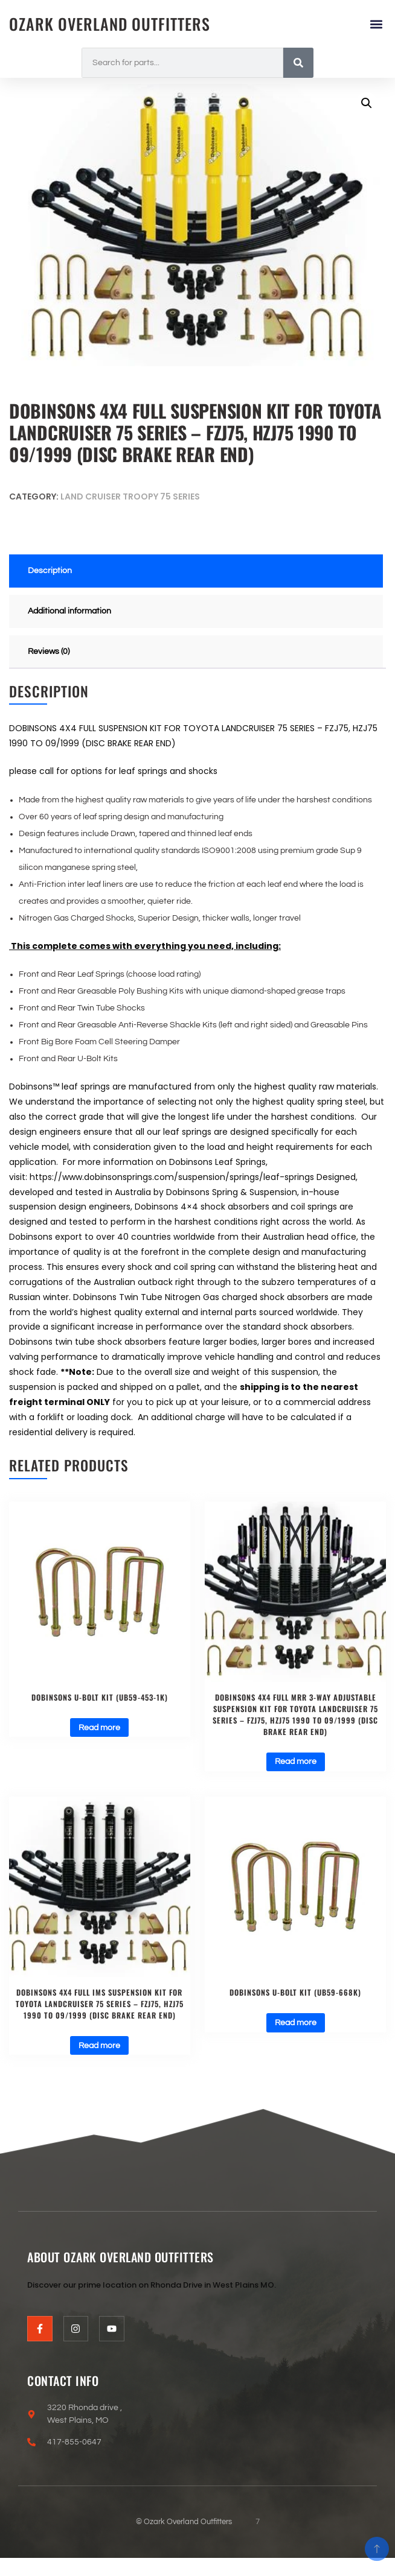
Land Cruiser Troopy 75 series (130, 496)
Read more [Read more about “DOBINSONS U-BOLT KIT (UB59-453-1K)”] (99, 1728)
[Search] (298, 63)
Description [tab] (50, 570)
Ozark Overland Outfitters (109, 24)
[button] (376, 24)
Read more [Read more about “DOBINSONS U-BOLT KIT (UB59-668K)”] (295, 2023)
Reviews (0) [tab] (48, 651)
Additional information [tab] (69, 611)
